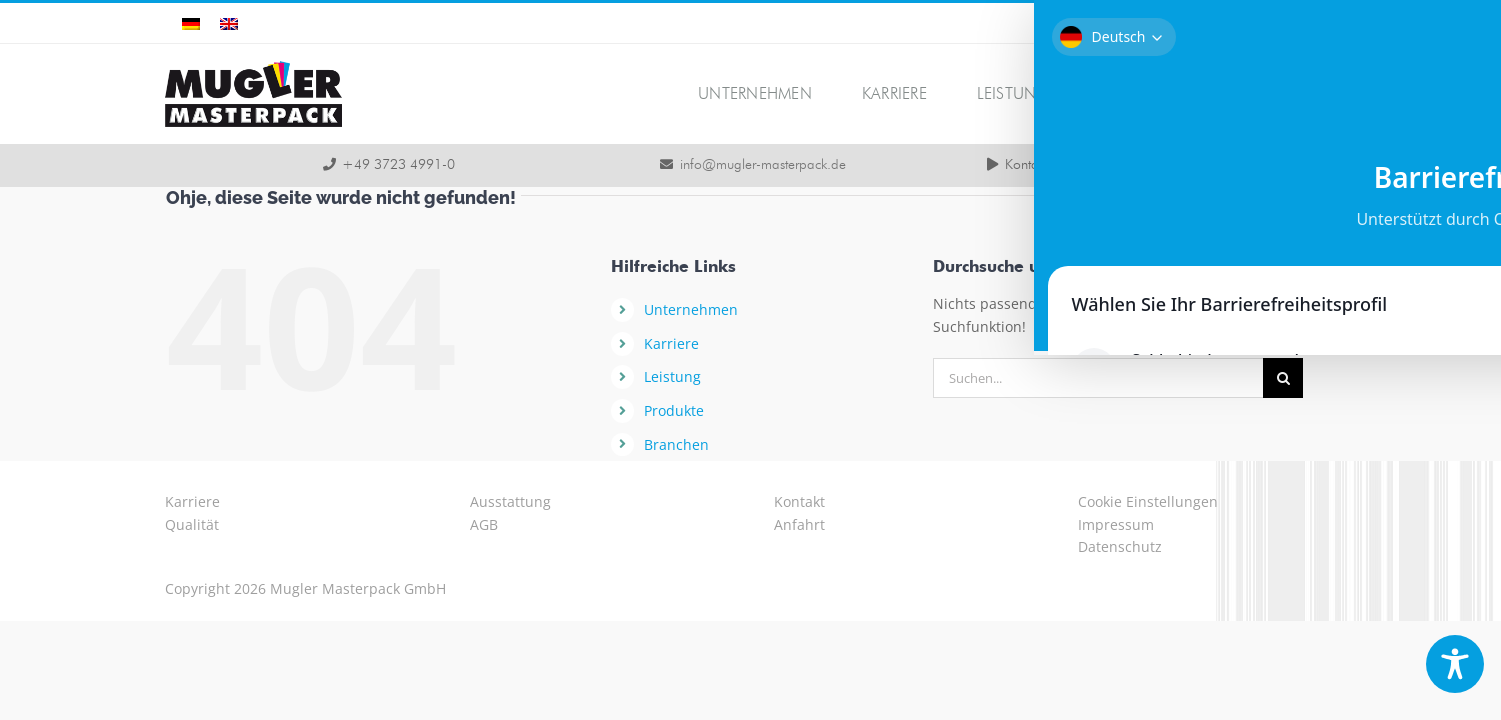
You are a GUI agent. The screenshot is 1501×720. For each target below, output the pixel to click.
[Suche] (1283, 378)
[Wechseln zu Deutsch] (191, 23)
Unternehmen (691, 309)
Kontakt (799, 501)
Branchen (676, 444)
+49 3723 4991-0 (398, 165)
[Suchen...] (1098, 378)
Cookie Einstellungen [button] (1148, 501)
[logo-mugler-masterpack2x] (253, 67)
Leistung (672, 376)
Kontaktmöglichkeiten (1066, 165)
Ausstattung (510, 501)
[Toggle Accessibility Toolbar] (1455, 664)
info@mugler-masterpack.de (763, 165)
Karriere (671, 343)
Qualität (192, 524)
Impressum (1116, 524)
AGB (484, 524)
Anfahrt (799, 524)
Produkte (674, 410)
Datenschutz (1120, 546)
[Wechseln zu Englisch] (229, 23)
